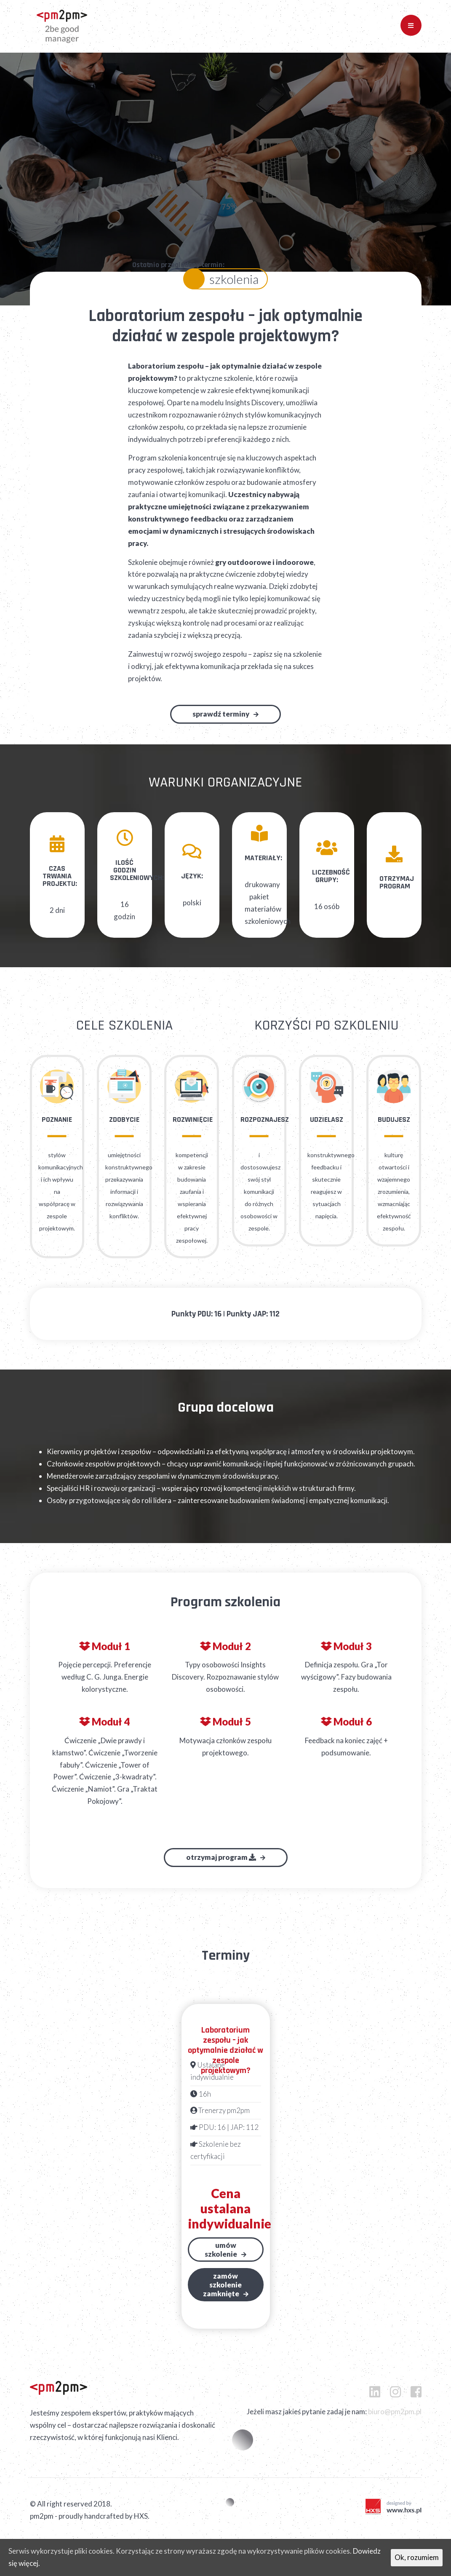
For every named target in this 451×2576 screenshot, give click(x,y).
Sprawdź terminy (220, 726)
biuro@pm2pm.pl (395, 2423)
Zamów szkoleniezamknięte (222, 2296)
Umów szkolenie (221, 2261)
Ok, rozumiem (417, 2557)
